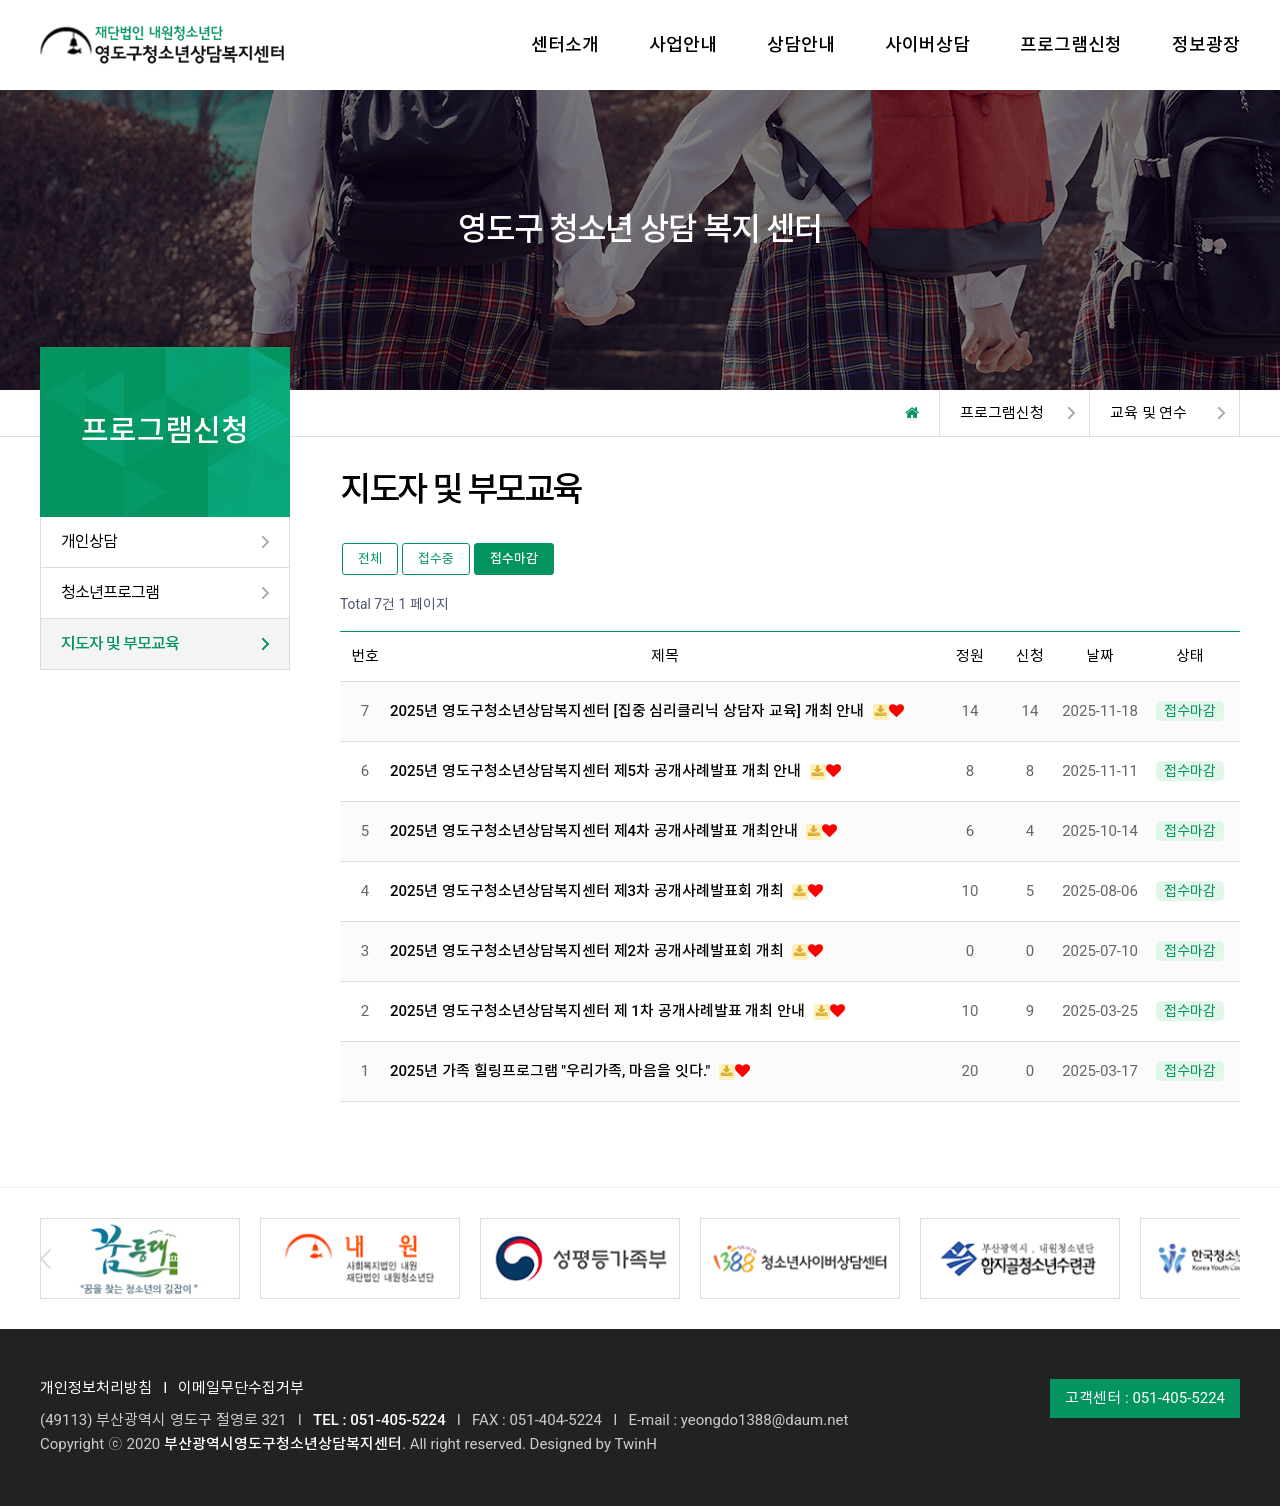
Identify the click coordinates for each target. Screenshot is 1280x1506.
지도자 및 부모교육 (120, 643)
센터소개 (565, 44)
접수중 (436, 558)
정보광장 (1206, 44)
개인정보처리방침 (96, 1388)
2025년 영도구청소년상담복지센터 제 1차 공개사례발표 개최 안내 (599, 1011)
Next (1234, 1259)
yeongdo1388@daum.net (765, 1420)
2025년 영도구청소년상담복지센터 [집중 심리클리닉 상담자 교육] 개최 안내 (629, 711)
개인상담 (89, 541)
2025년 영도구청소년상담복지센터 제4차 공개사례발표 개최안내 (595, 831)
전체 (370, 558)
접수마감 (514, 558)
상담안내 (801, 44)
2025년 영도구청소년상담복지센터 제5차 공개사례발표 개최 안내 (597, 771)
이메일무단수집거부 (241, 1388)
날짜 (1100, 656)
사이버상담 (927, 44)
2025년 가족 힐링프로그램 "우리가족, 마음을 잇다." (552, 1071)
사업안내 (683, 44)
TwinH (635, 1444)
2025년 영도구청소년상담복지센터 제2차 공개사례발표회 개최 (588, 951)
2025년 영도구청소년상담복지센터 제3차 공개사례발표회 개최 (588, 891)
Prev (45, 1259)
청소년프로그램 (110, 592)
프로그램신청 (1071, 44)
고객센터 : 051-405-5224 (1145, 1398)
